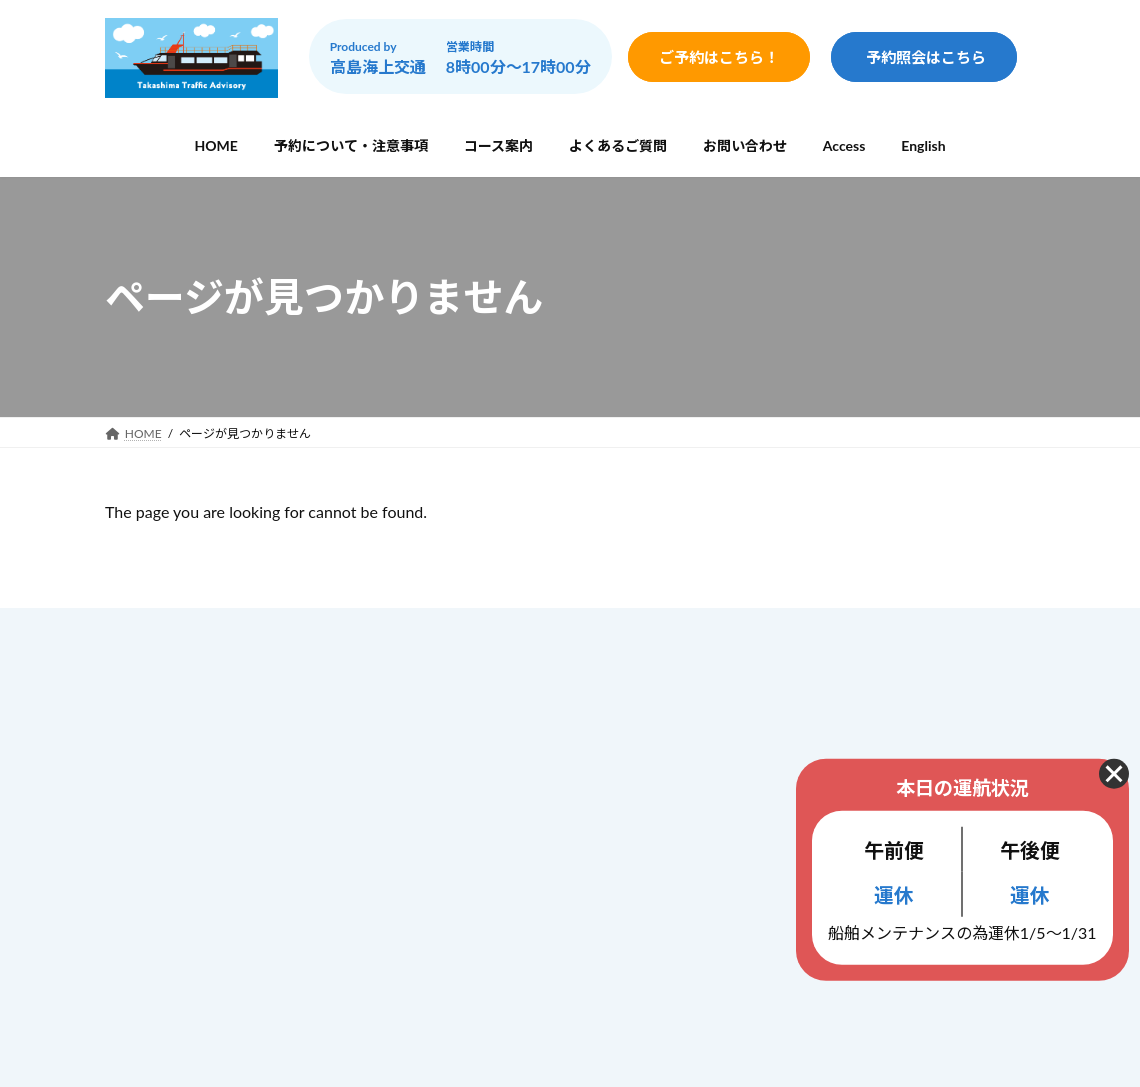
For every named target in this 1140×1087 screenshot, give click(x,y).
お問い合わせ (481, 846)
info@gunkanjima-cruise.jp (253, 887)
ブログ (460, 926)
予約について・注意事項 (516, 719)
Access (461, 885)
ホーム (460, 677)
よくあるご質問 (488, 804)
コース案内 (473, 762)
